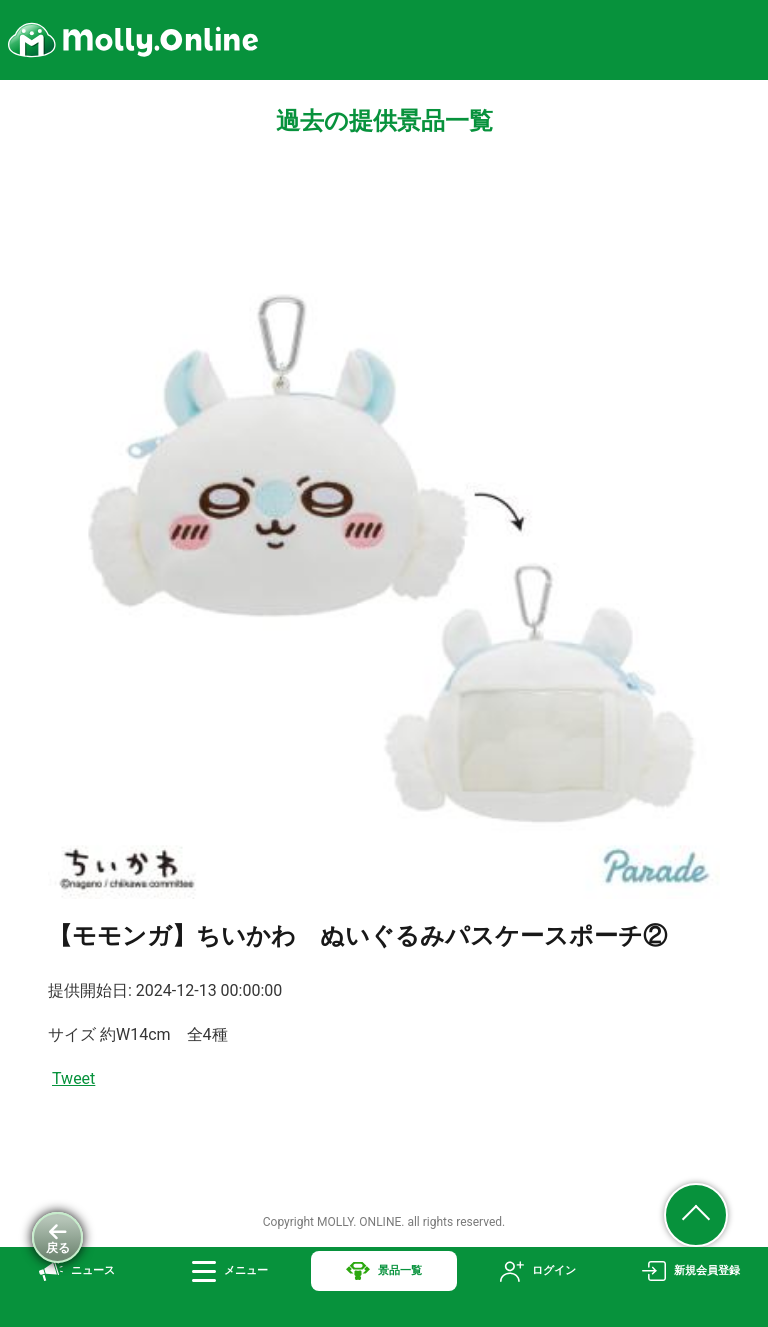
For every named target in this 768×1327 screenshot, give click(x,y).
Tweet (73, 1078)
